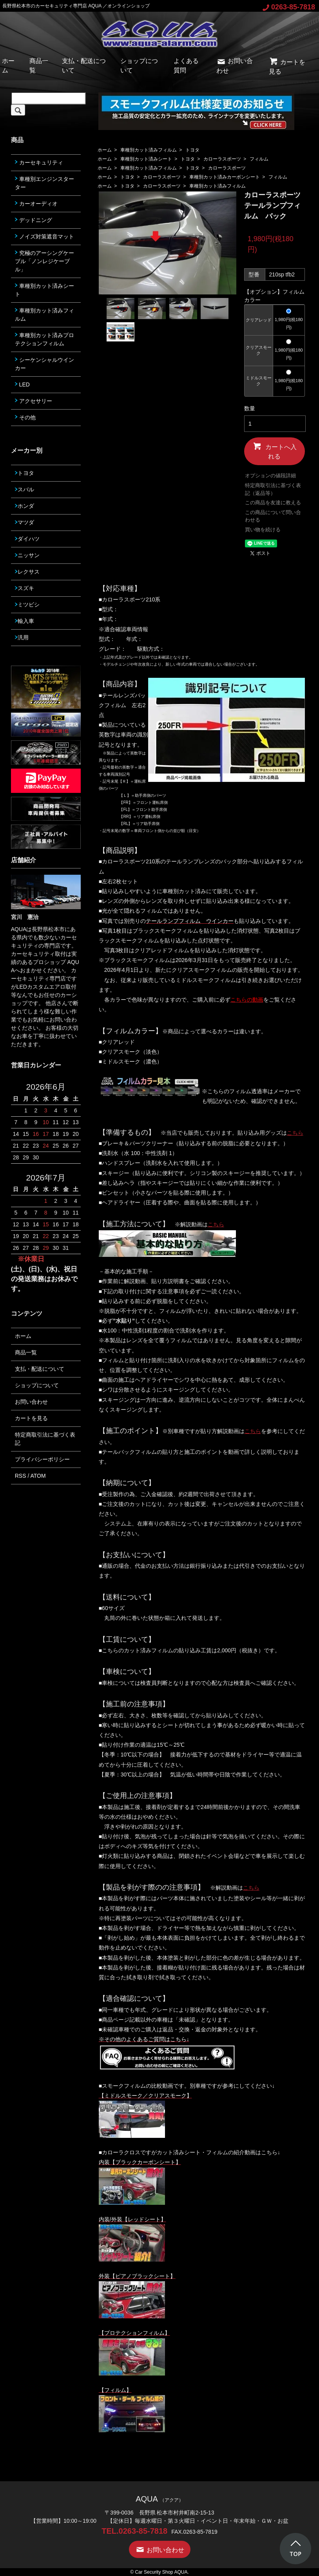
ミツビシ (27, 604)
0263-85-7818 (289, 7)
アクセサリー (33, 401)
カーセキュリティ (39, 162)
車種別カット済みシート (146, 159)
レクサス (27, 572)
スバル (24, 489)
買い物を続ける (263, 530)
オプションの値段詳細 (270, 475)
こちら (295, 1133)
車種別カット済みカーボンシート (224, 177)
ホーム (105, 150)
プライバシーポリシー (42, 1459)
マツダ (24, 522)
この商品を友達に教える (273, 502)
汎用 (22, 637)
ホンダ (24, 506)
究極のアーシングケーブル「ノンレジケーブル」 (44, 261)
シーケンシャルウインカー (44, 364)
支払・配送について (39, 1369)
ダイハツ (27, 539)
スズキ (24, 588)
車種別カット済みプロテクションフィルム (44, 339)
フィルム (259, 159)
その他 (25, 417)
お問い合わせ (31, 1402)
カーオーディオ (36, 203)
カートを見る (31, 1418)
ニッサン (27, 555)
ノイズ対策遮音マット (44, 236)
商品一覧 (26, 1352)
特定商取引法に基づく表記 (45, 1439)
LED (22, 384)
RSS (20, 1476)
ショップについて (37, 1385)
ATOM (37, 1476)
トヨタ (192, 150)
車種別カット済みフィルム (148, 150)
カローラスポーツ (222, 159)
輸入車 (24, 621)
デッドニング (33, 220)
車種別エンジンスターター (44, 183)
